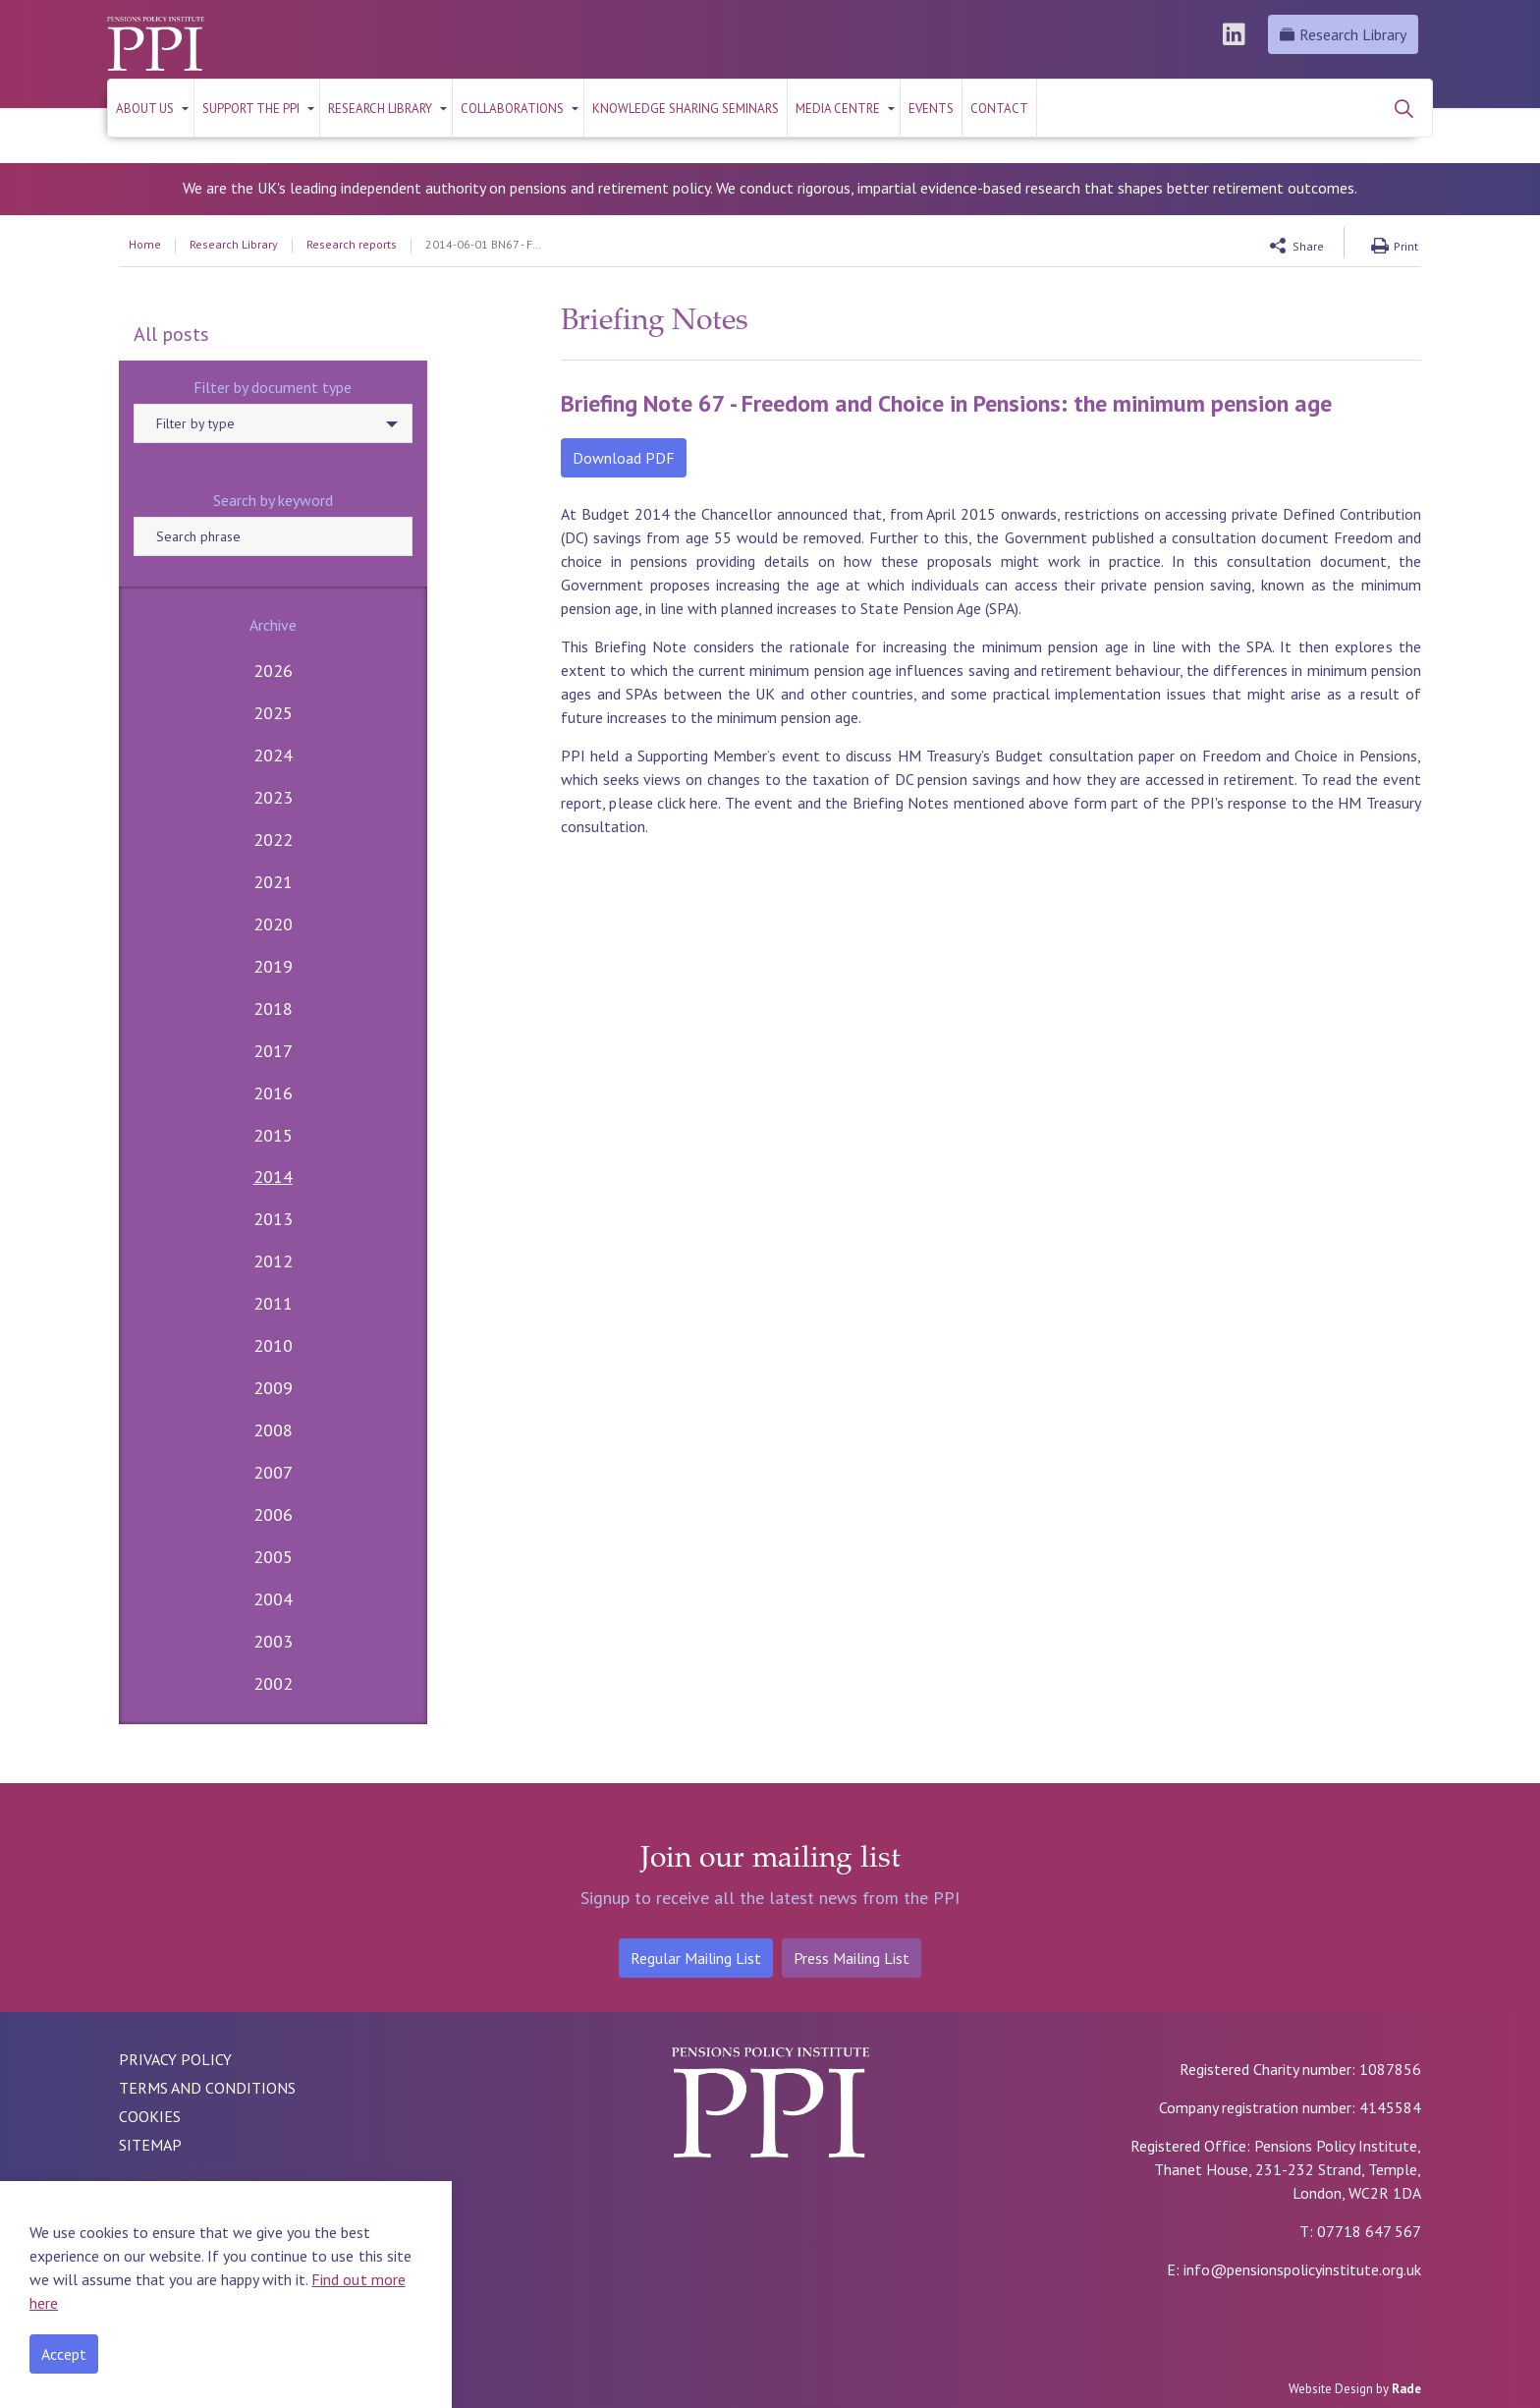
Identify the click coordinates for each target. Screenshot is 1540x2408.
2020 (273, 924)
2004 (273, 1599)
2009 (273, 1387)
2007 (273, 1472)
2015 (273, 1135)
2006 (273, 1514)
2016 (273, 1093)
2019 (273, 966)
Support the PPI (251, 108)
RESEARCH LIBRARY (380, 108)
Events (931, 108)
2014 (273, 1176)
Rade (1406, 2388)
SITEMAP (150, 2145)
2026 (273, 670)
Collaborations (512, 108)
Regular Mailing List (696, 1958)
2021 (273, 881)
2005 (273, 1556)
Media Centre (838, 108)
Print (1406, 246)
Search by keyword (273, 500)
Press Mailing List (851, 1958)
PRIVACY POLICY (175, 2059)
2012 (273, 1261)
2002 (273, 1683)
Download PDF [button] (624, 458)
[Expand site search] (1403, 108)
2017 (273, 1050)
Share (1308, 246)
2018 (273, 1008)
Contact (999, 108)
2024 (273, 755)
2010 (273, 1345)
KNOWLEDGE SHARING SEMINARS (685, 108)
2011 (273, 1303)
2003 (273, 1641)
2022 (273, 839)
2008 (273, 1430)
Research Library (1343, 34)
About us (145, 108)
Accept (63, 2354)
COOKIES (150, 2116)
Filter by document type (272, 387)
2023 (273, 797)
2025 (273, 712)
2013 (273, 1218)
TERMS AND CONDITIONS (207, 2088)
